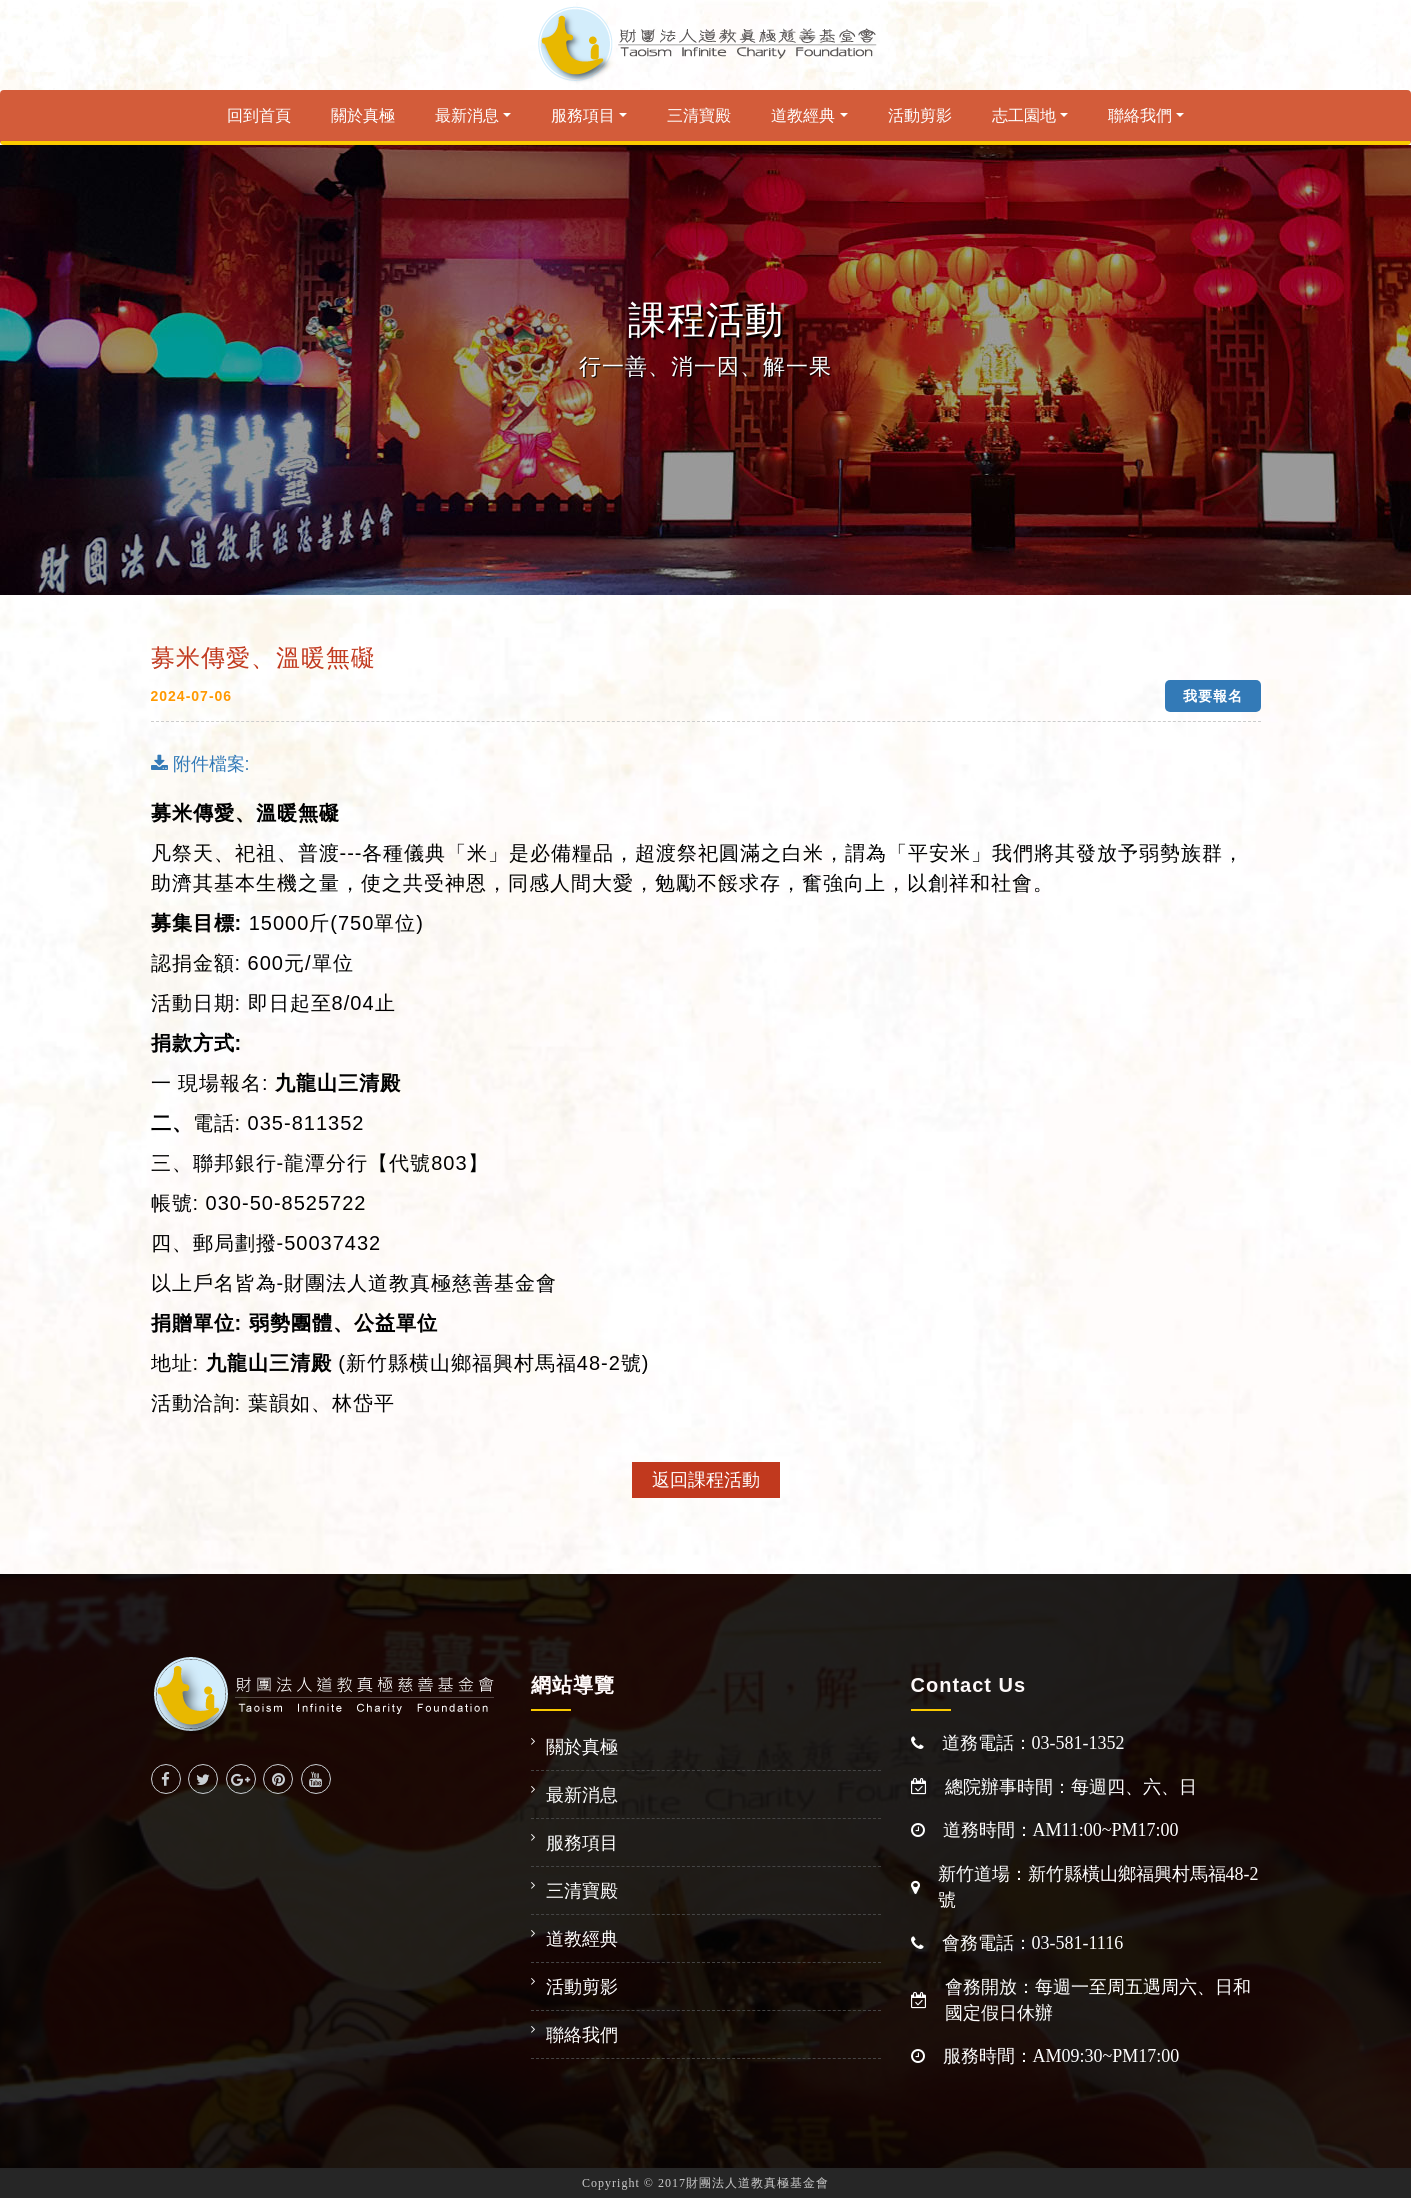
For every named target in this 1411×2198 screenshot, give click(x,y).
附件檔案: (200, 764)
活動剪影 (920, 115)
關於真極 (363, 115)
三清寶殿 (699, 115)
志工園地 (1024, 115)
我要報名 (1213, 696)
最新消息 (467, 115)
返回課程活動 (706, 1480)
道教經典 (803, 115)
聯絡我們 (1140, 115)
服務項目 (583, 115)
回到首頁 (259, 115)
